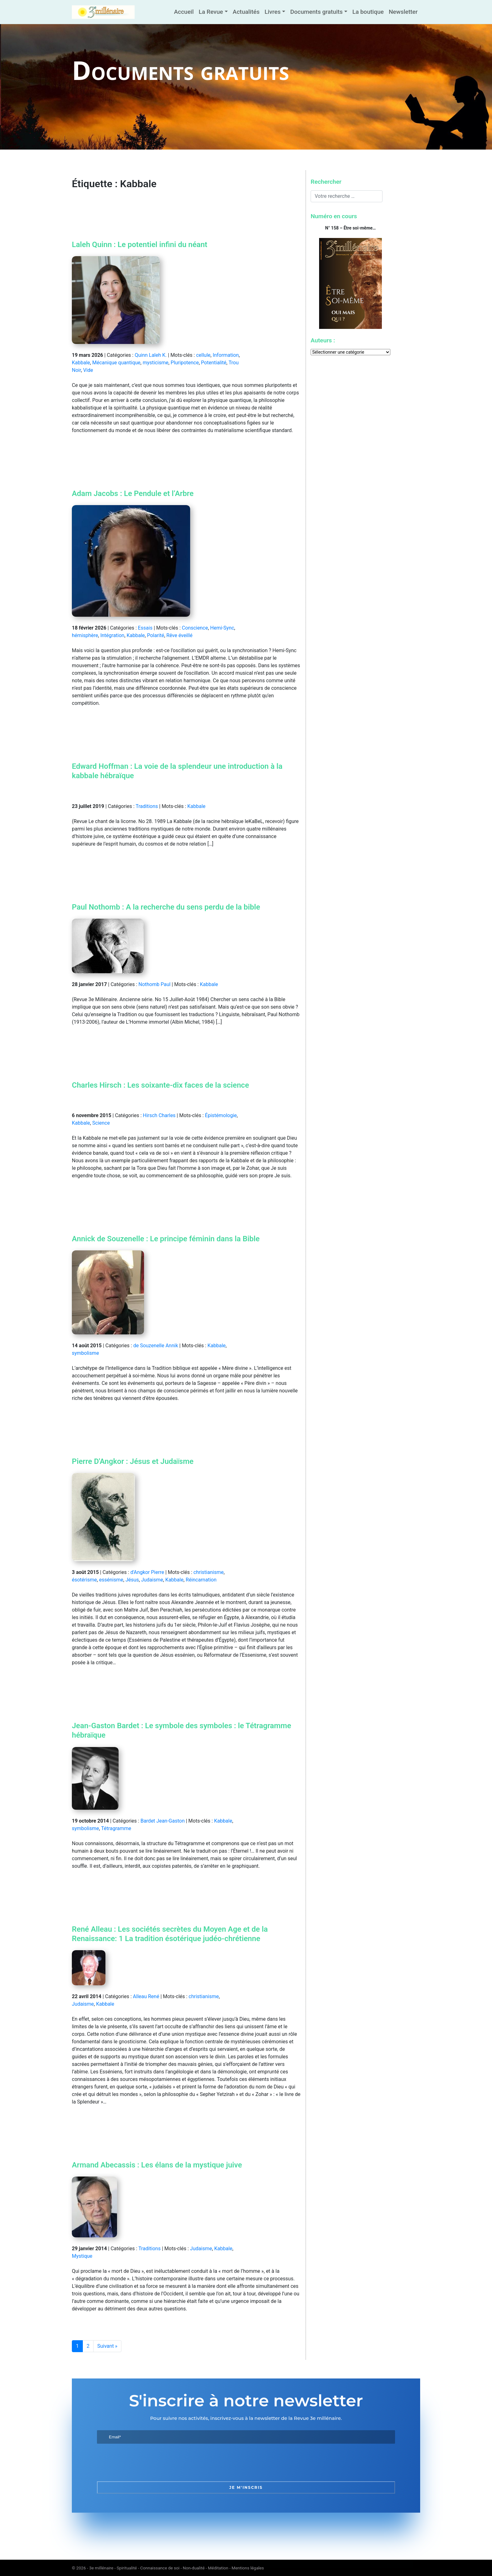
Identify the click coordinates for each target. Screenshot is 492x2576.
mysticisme (155, 363)
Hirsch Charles (159, 1115)
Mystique (82, 2256)
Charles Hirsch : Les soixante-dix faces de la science (160, 1085)
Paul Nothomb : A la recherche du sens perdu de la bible (166, 907)
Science (101, 1123)
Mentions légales (248, 2567)
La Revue (211, 11)
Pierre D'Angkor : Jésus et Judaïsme (133, 1461)
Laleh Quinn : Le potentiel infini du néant (139, 244)
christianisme (209, 1572)
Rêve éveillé (179, 635)
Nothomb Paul (154, 984)
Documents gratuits (316, 11)
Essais (145, 628)
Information (226, 355)
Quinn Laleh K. (151, 355)
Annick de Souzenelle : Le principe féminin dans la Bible (165, 1238)
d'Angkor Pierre (147, 1572)
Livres (273, 11)
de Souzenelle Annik (155, 1346)
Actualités (246, 11)
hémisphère (85, 635)
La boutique (368, 11)
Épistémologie (221, 1115)
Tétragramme (116, 1828)
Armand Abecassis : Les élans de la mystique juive (157, 2165)
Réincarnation (201, 1580)
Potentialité (214, 363)
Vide (88, 370)
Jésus (132, 1580)
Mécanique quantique (116, 363)
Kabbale (81, 363)
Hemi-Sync (222, 628)
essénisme (111, 1580)
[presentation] (144, 2462)
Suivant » (107, 2346)
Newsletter (403, 11)
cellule (203, 355)
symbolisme (85, 1353)
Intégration (112, 635)
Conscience (195, 628)
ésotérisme (84, 1580)
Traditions (147, 806)
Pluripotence (185, 363)
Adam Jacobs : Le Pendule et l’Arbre (133, 493)
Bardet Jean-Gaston (163, 1821)
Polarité (155, 635)
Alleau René (146, 1996)
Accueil (184, 11)
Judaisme (152, 1580)
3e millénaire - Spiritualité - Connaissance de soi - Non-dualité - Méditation (158, 2567)
